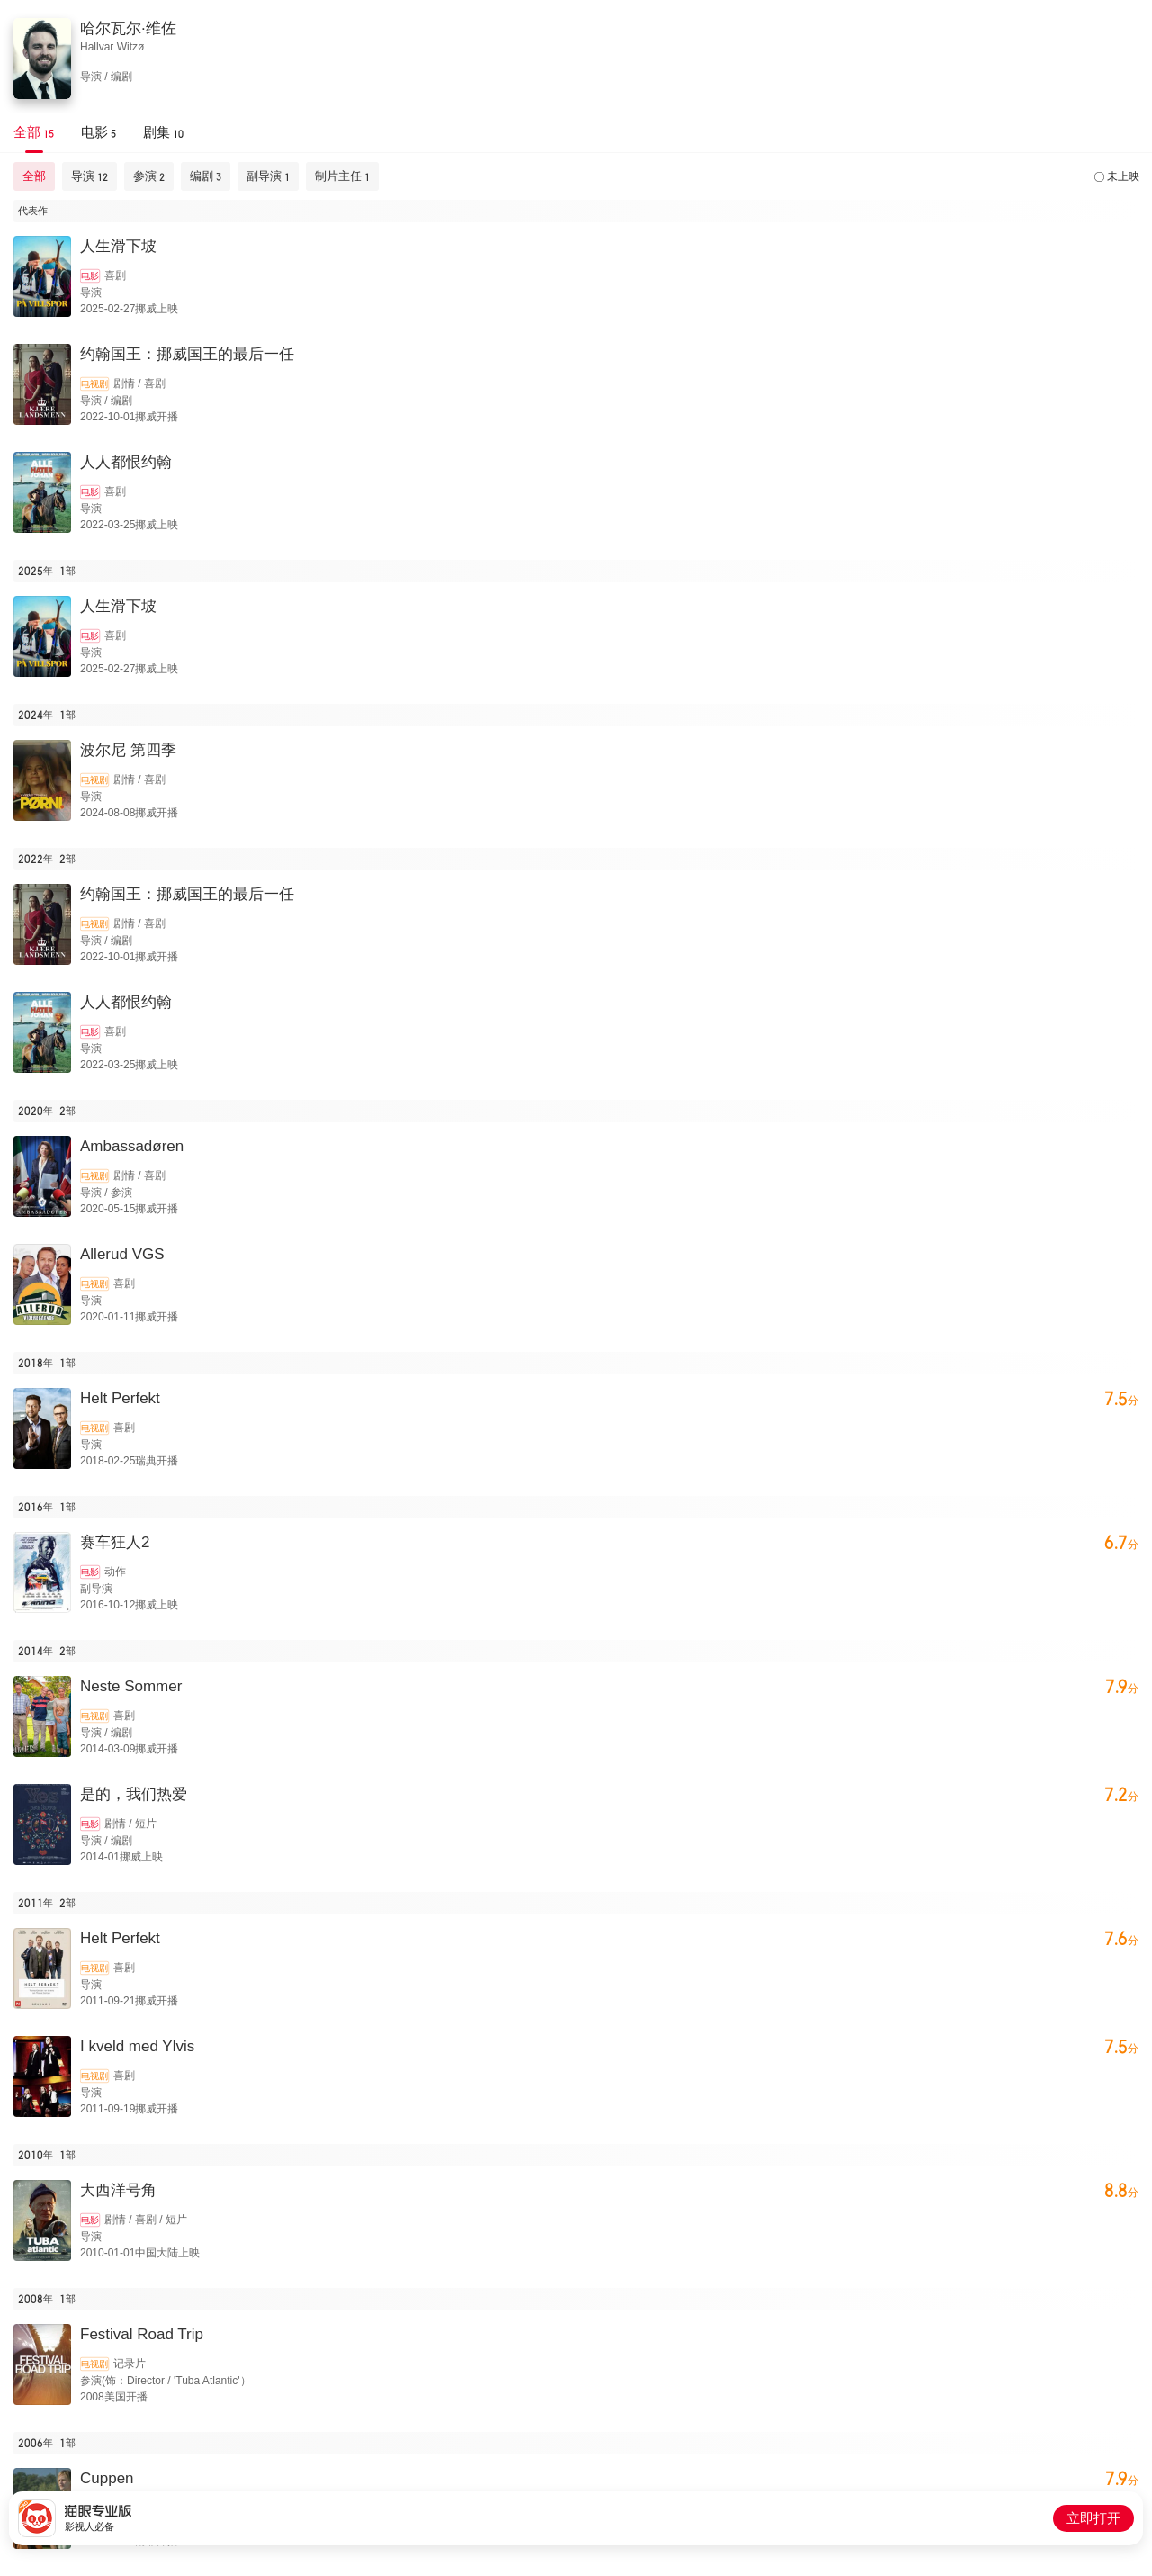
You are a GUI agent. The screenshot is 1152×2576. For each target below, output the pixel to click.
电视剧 (94, 384)
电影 (90, 276)
